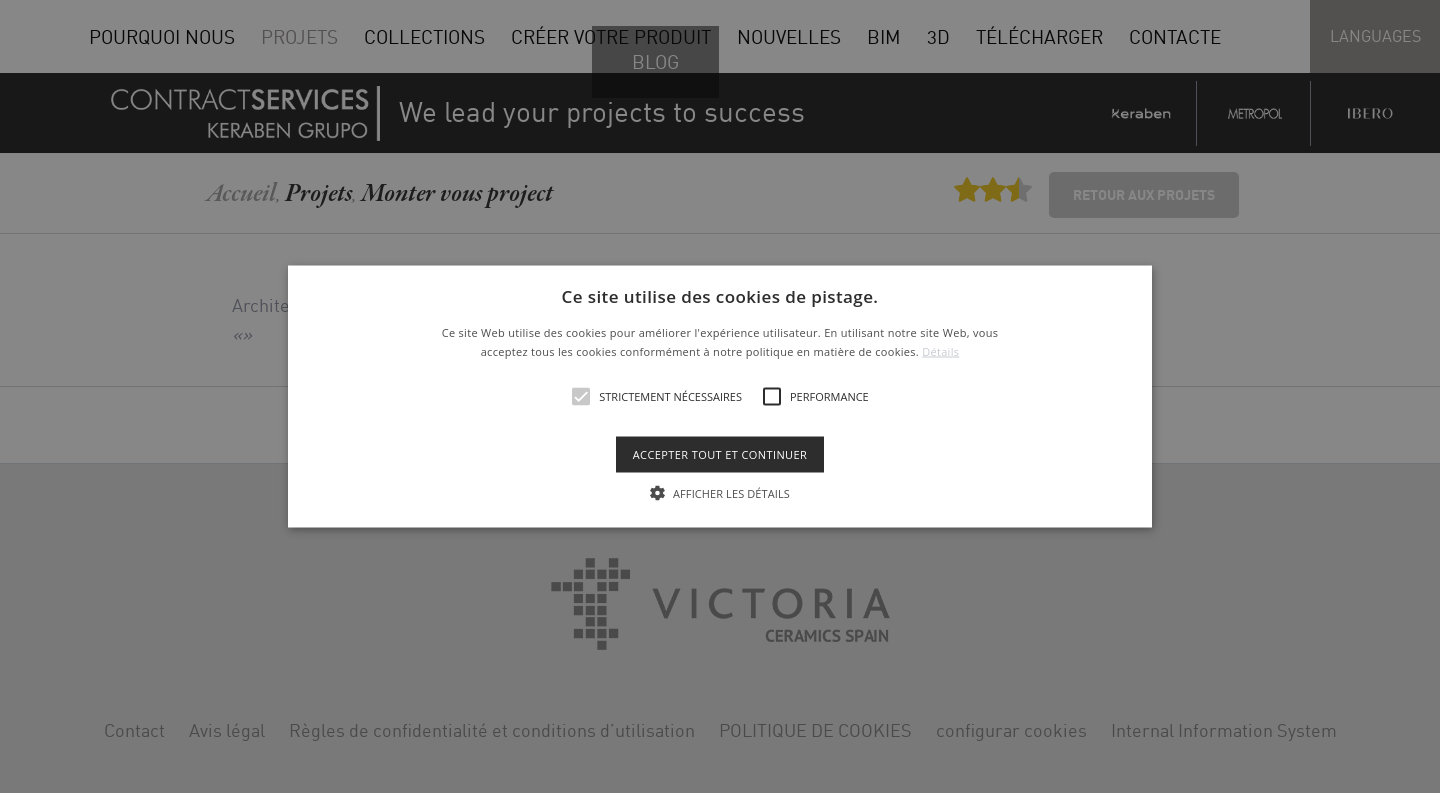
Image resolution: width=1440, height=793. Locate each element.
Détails (940, 351)
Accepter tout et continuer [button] (720, 454)
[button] (720, 396)
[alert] (720, 396)
